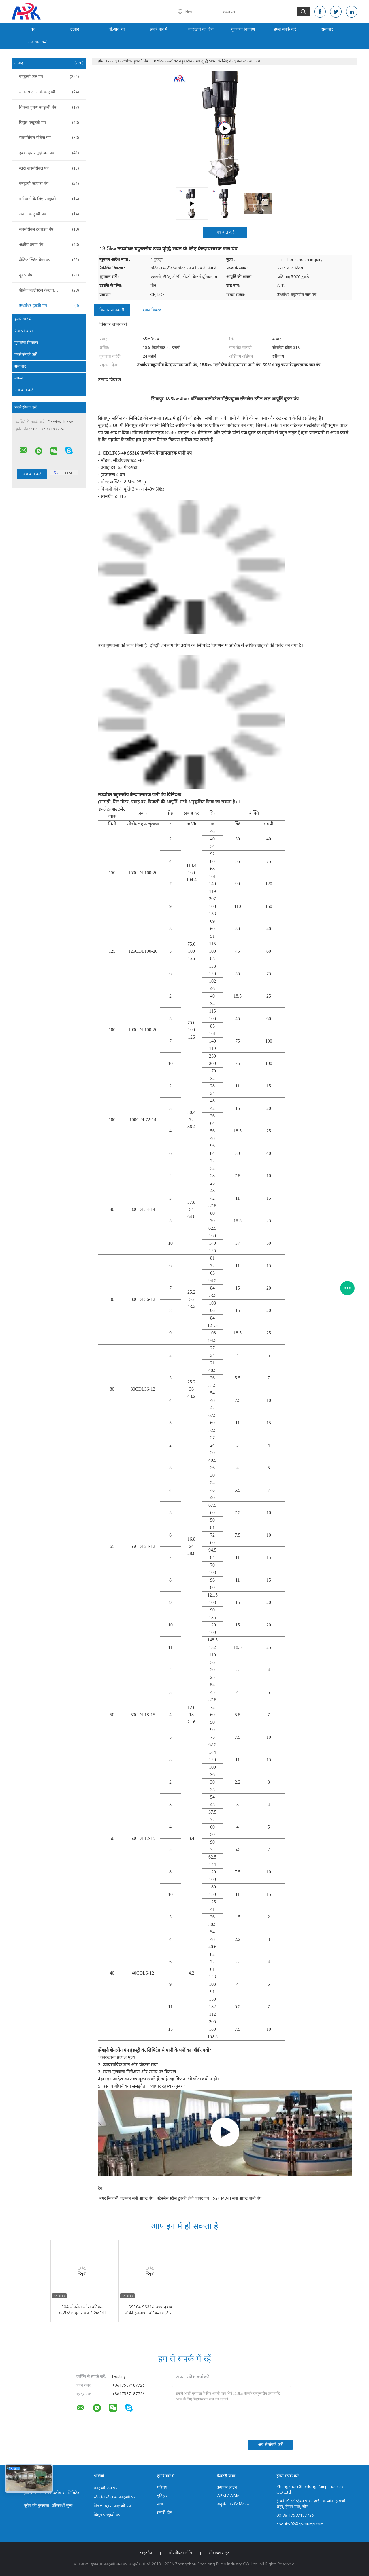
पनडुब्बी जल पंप (49, 77)
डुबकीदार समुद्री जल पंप (49, 153)
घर (33, 29)
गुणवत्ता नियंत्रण (243, 29)
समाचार (327, 29)
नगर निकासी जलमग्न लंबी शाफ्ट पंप (126, 2199)
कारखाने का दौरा (201, 29)
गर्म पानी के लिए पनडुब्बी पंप (49, 199)
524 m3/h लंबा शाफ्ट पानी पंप (237, 2199)
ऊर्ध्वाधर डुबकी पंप (49, 306)
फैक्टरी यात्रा (23, 331)
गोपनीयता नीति (180, 2553)
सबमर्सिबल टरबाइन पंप (49, 229)
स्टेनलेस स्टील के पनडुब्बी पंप (49, 92)
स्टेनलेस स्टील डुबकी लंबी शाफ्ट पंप (183, 2199)
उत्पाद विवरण (152, 310)
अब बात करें (37, 42)
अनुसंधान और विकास (233, 2504)
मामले (18, 378)
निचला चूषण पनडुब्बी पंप (49, 107)
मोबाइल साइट (219, 2553)
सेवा (160, 2504)
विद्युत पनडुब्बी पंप (49, 123)
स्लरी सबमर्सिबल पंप (49, 168)
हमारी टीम (164, 2513)
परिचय (162, 2488)
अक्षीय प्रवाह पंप (49, 245)
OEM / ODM (228, 2496)
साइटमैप (146, 2553)
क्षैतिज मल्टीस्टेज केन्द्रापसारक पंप (49, 290)
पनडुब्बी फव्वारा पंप (49, 184)
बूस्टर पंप (49, 275)
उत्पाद (74, 29)
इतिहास (162, 2496)
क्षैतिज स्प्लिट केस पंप (49, 260)
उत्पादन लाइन (227, 2488)
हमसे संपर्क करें (285, 29)
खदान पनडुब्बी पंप (49, 214)
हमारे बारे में (158, 29)
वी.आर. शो (117, 29)
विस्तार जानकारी (111, 310)
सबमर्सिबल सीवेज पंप (49, 138)
